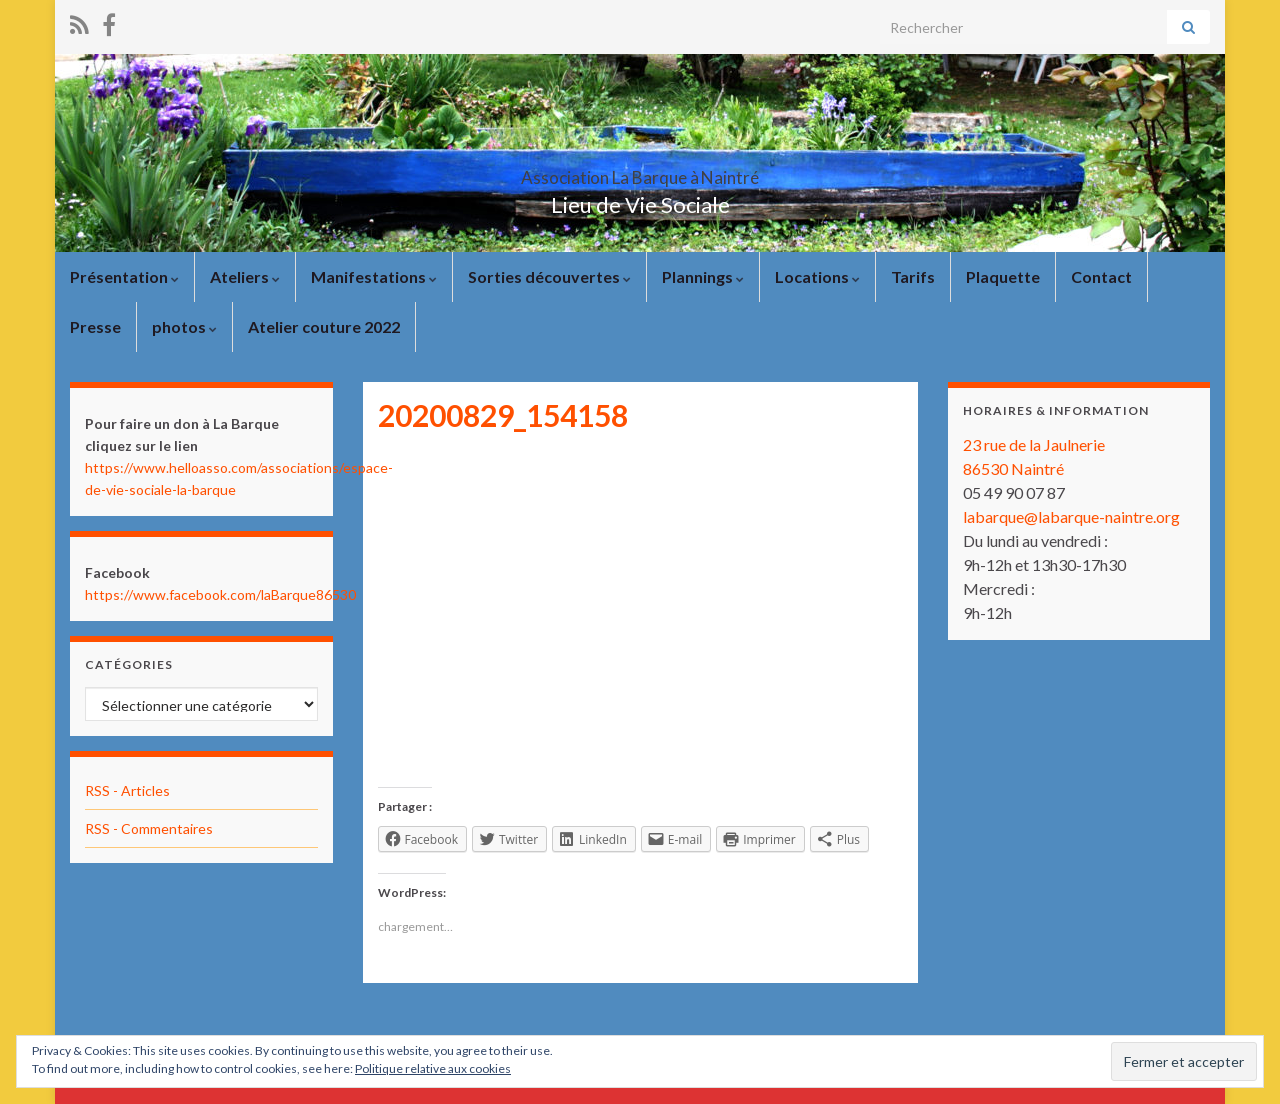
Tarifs (913, 276)
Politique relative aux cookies (433, 1068)
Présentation (124, 276)
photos (184, 326)
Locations (817, 276)
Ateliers (245, 276)
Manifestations (374, 276)
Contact (1101, 276)
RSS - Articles (127, 790)
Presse (95, 326)
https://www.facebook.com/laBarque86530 (220, 594)
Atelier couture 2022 (324, 326)
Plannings (703, 276)
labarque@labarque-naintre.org (1071, 516)
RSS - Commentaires (149, 828)
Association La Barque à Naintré (640, 171)
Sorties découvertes (549, 276)
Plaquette (1003, 276)
